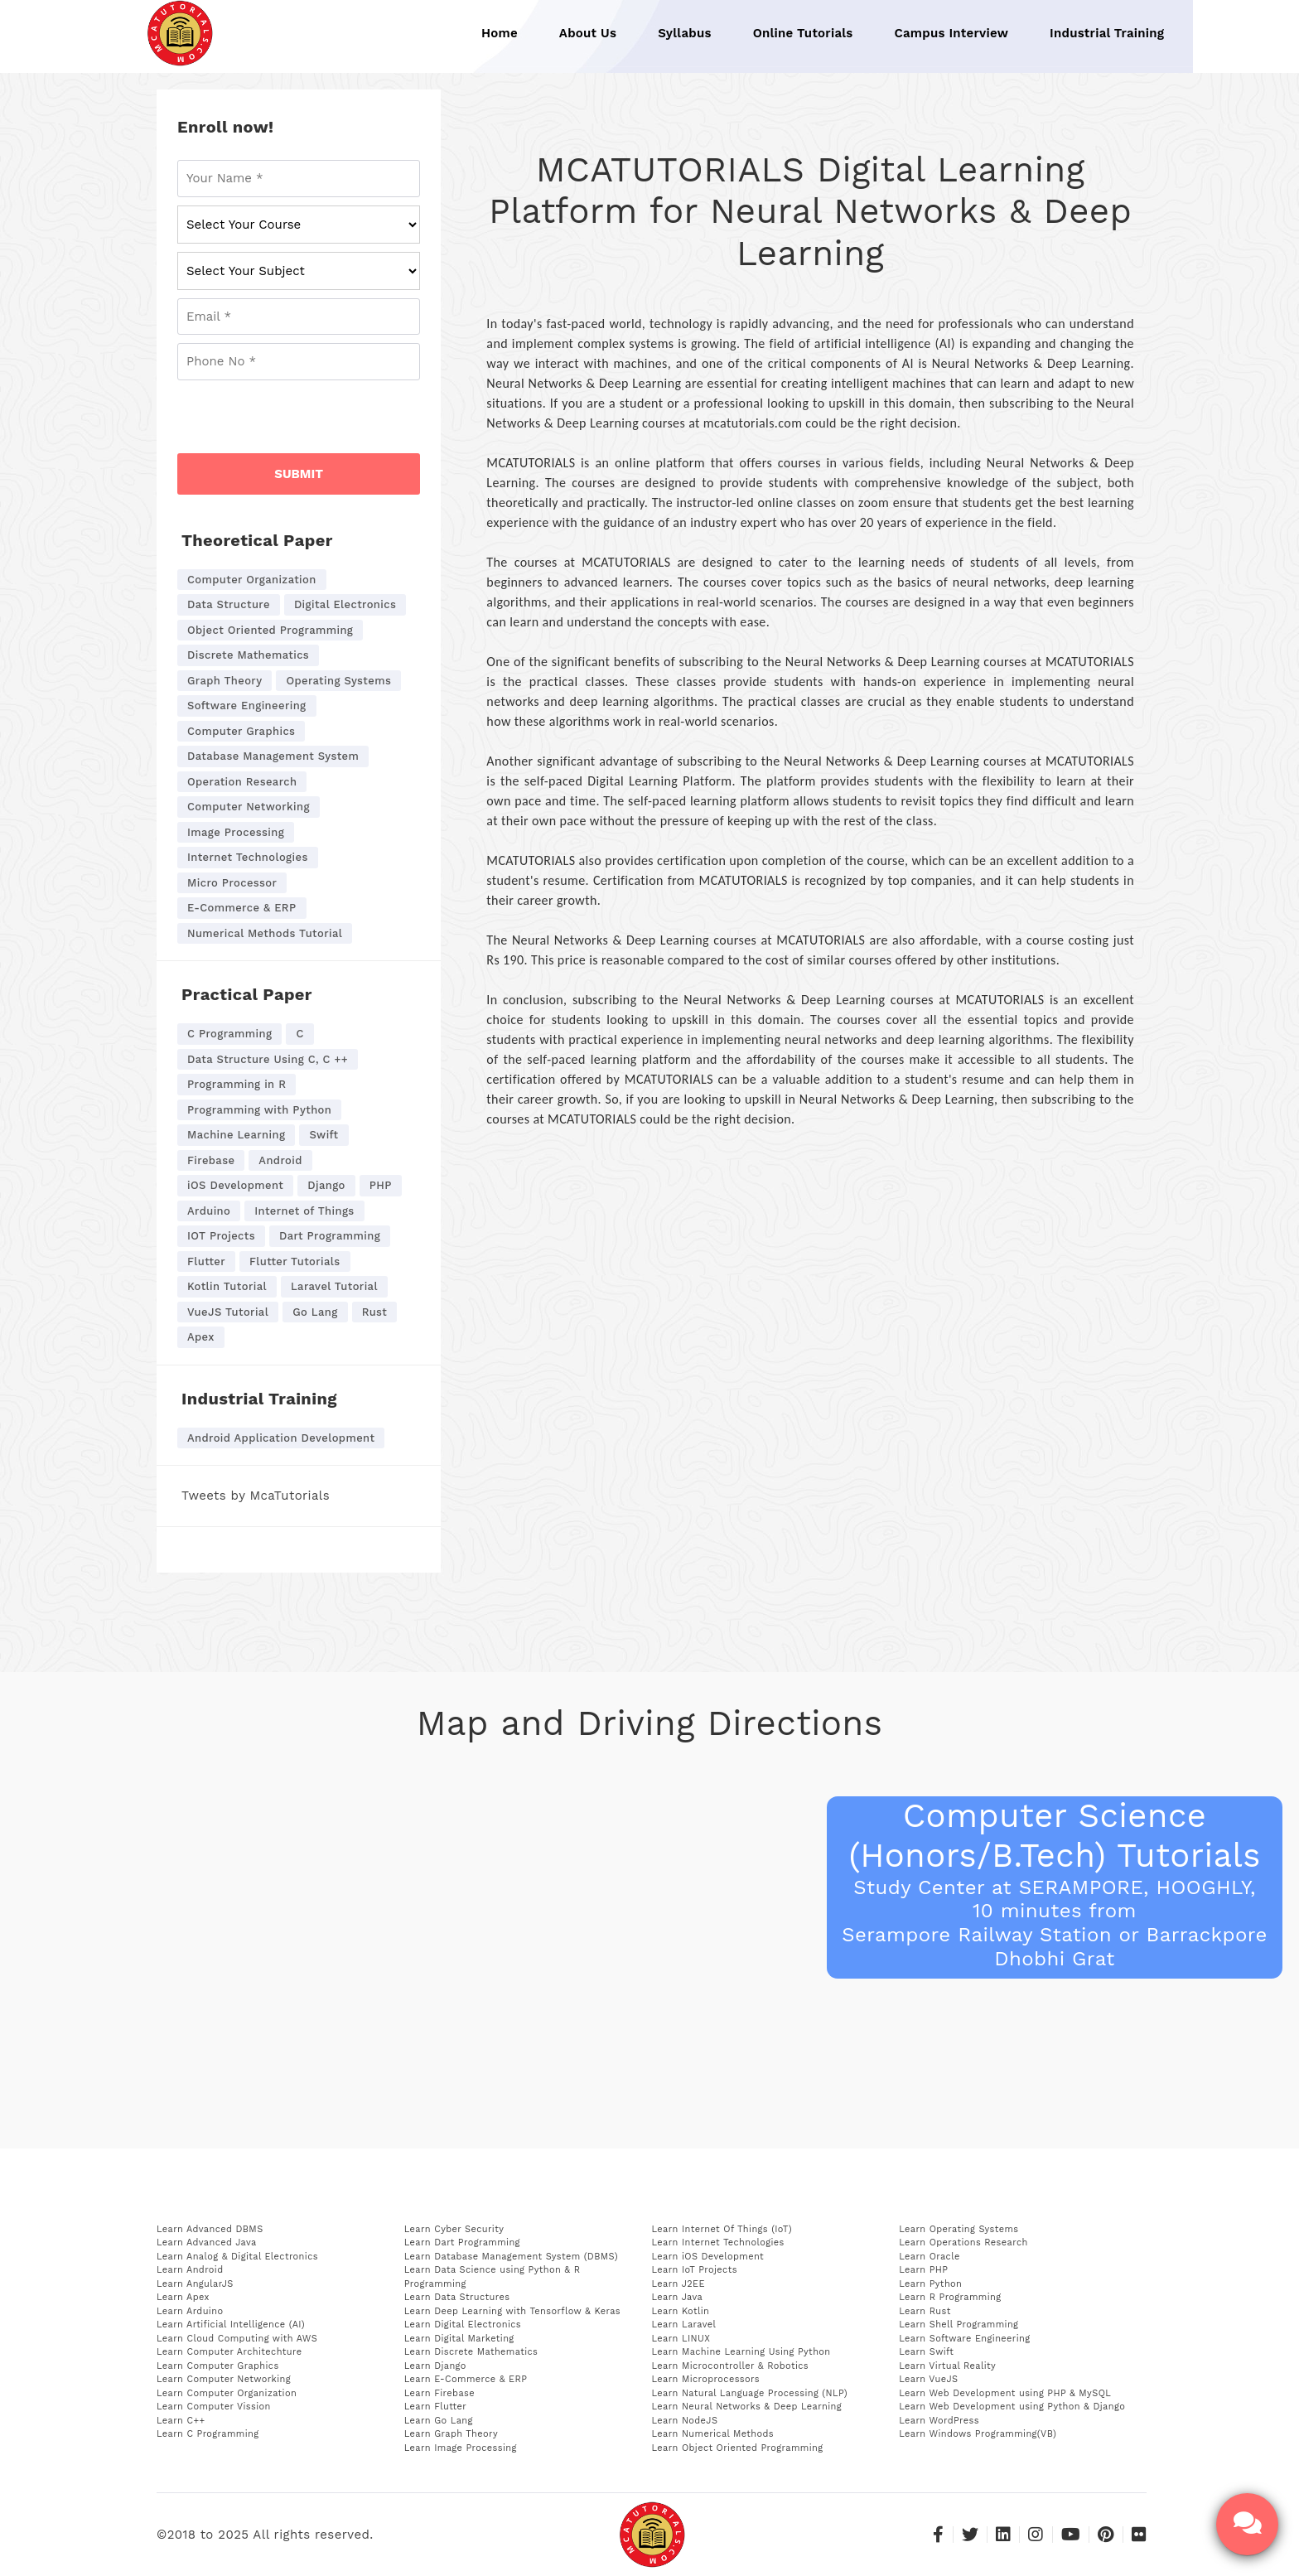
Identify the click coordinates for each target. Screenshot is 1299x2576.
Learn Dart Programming (462, 2242)
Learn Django (435, 2366)
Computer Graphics (241, 731)
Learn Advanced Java (207, 2242)
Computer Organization (251, 579)
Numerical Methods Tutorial (264, 933)
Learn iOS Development (708, 2256)
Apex (201, 1337)
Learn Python (930, 2284)
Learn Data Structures (457, 2297)
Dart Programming (329, 1236)
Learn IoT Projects (694, 2269)
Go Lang (315, 1312)
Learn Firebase (439, 2393)
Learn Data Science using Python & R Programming (492, 2276)
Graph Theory (224, 680)
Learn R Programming (950, 2297)
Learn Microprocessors (706, 2379)
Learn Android (190, 2269)
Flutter (206, 1261)
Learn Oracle (929, 2256)
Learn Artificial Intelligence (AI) (231, 2324)
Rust (375, 1312)
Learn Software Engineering (964, 2338)
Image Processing (235, 832)
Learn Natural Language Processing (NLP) (749, 2393)
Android (280, 1160)
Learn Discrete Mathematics (471, 2351)
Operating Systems (338, 680)
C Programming (229, 1033)
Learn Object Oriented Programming (737, 2448)
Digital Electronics (345, 604)
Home (499, 33)
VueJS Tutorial (227, 1312)
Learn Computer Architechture (229, 2351)
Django (326, 1185)
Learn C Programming (208, 2434)
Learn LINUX (681, 2338)
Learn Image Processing (460, 2448)
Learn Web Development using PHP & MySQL (1005, 2393)
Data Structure (228, 604)
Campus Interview (952, 33)
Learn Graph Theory (451, 2434)
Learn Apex (183, 2297)
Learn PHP (923, 2269)
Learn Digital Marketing (459, 2338)
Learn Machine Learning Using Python (741, 2351)
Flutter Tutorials (294, 1261)
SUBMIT (298, 473)
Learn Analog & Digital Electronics (237, 2256)
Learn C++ (181, 2420)
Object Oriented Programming (270, 630)
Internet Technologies (247, 857)
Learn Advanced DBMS (210, 2229)
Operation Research (242, 782)
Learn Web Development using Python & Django (1012, 2406)
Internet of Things (304, 1211)
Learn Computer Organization (227, 2393)
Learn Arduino (190, 2311)
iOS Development (235, 1185)
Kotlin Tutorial (227, 1286)
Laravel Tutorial (334, 1286)
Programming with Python (259, 1110)
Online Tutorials (803, 33)
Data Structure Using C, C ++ (267, 1059)
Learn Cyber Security (454, 2229)
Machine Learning (236, 1135)
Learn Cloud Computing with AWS (237, 2338)
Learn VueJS (928, 2379)
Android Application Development (280, 1438)
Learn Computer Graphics (218, 2366)
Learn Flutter (435, 2406)
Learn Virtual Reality (947, 2366)
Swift (323, 1135)
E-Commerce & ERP (242, 907)
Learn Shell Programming (958, 2324)
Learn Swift (926, 2351)
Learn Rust (924, 2311)
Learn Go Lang (438, 2420)
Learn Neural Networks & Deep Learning (747, 2406)
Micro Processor (232, 883)
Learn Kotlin (681, 2311)
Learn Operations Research (963, 2242)
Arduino (208, 1211)
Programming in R (236, 1084)
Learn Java (677, 2297)
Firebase (210, 1160)
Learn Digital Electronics (462, 2324)
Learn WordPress (939, 2420)
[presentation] (303, 421)
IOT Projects (221, 1236)
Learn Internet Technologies (718, 2242)
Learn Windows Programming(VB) (977, 2434)
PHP (380, 1185)
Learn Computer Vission (214, 2406)
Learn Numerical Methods (713, 2434)
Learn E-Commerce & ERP (466, 2379)
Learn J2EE (678, 2284)
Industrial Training (1107, 33)
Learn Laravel (684, 2324)
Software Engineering (247, 705)
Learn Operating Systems (958, 2229)
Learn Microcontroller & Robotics (730, 2366)
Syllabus (685, 33)
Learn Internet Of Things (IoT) (722, 2229)
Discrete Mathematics (248, 655)
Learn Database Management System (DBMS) (511, 2256)
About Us (587, 33)
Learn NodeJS (685, 2420)
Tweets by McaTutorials (255, 1495)
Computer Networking (248, 806)
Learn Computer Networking (224, 2379)
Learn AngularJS (195, 2284)
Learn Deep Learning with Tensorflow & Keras (512, 2311)
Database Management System (273, 756)
